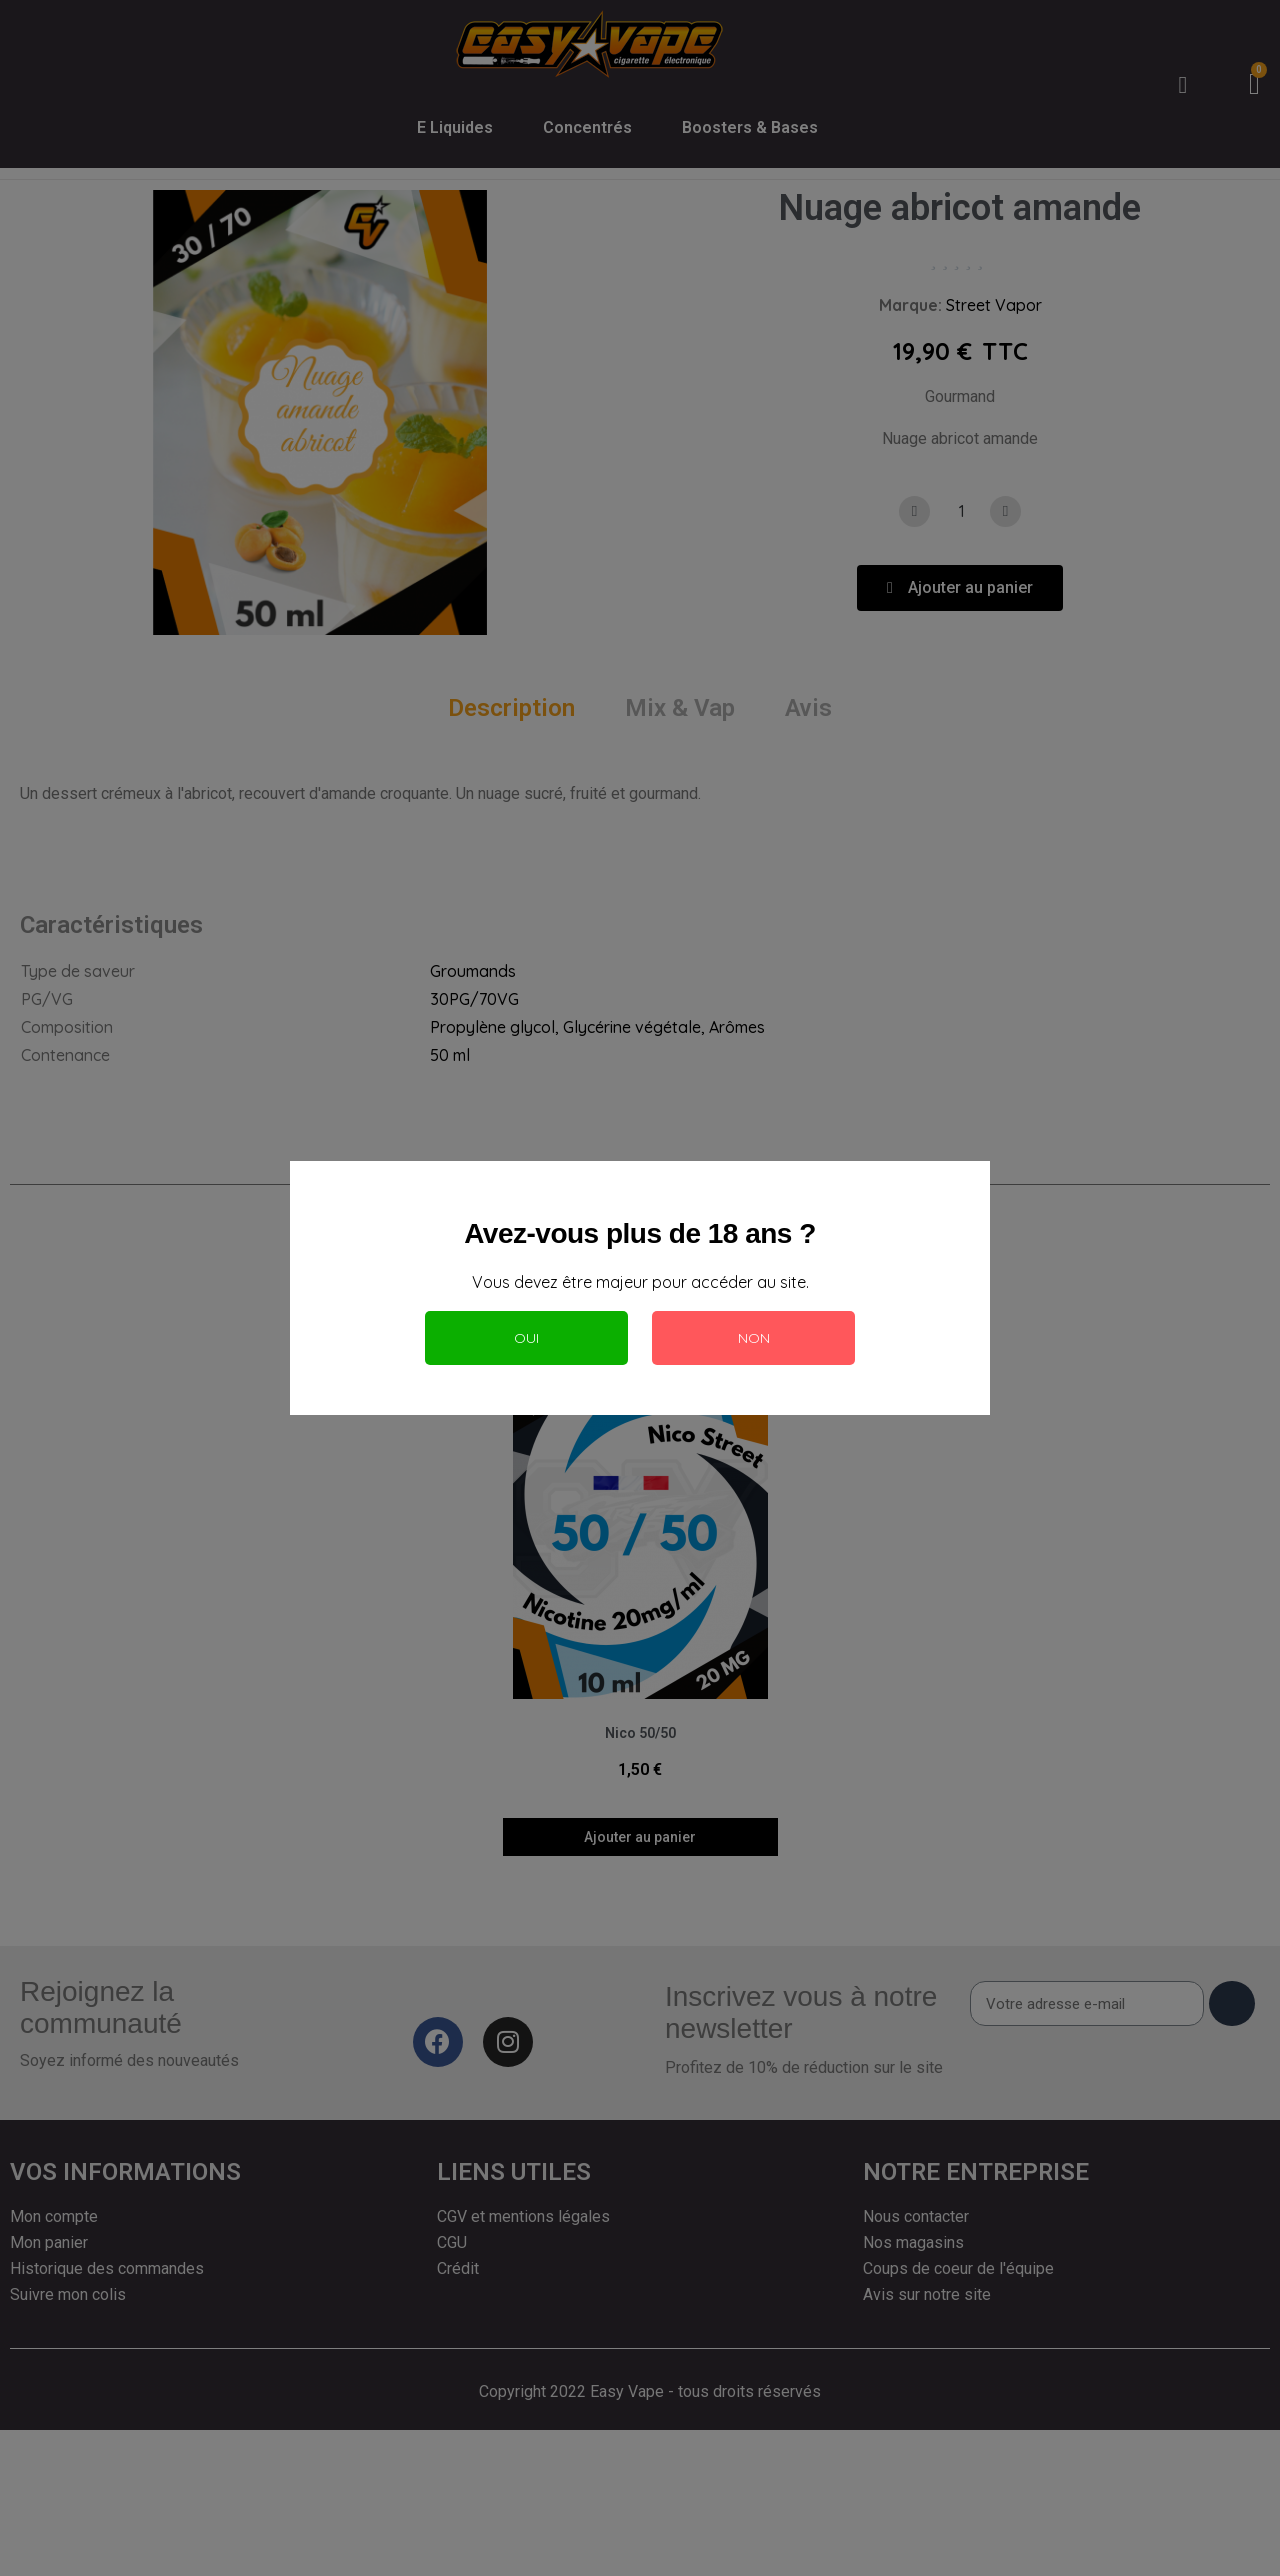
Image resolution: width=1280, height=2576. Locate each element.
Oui (526, 1338)
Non (754, 1338)
